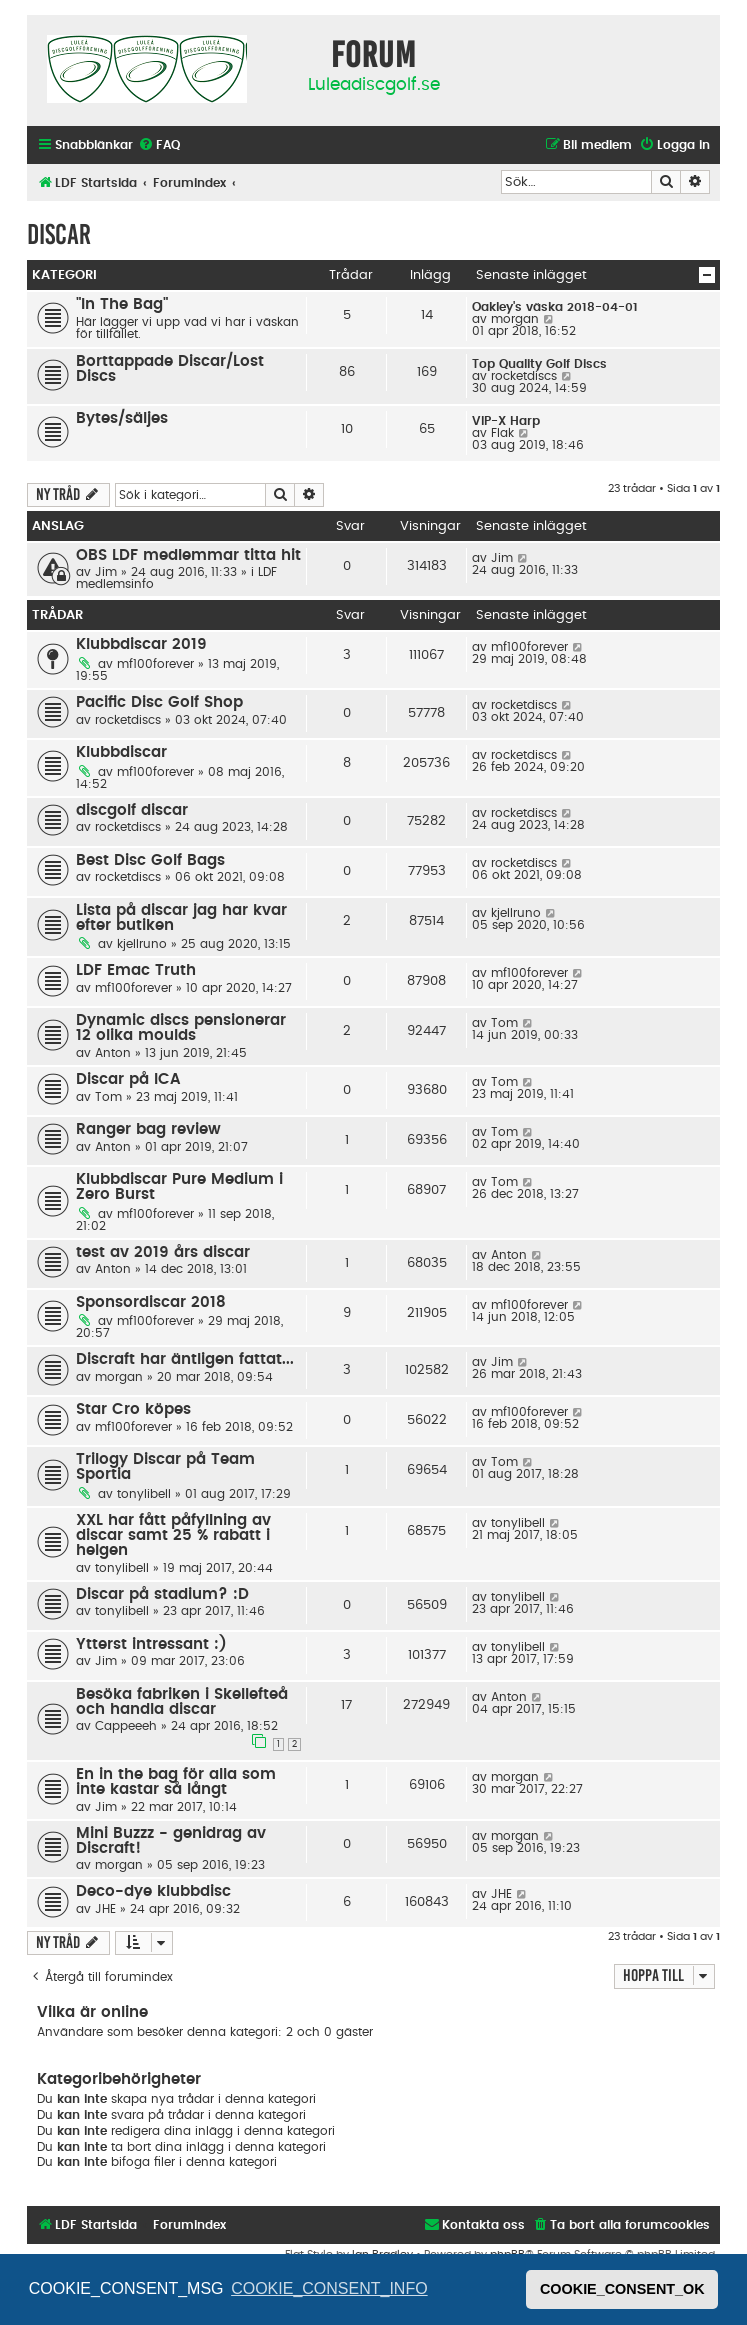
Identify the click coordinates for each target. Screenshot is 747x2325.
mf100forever (155, 664)
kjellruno (142, 944)
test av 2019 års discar (163, 1252)
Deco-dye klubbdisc (153, 1891)
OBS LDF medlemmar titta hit (188, 555)
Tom (504, 1023)
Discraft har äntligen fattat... (185, 1359)
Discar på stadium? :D (162, 1594)
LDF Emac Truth (136, 970)
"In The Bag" (122, 304)
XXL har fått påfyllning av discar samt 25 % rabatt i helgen (173, 1535)
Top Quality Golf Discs (539, 364)
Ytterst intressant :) (151, 1644)
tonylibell (144, 1494)
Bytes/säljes (122, 418)
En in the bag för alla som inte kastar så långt (176, 1782)
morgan (515, 319)
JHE (105, 1909)
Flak (502, 433)
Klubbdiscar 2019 (141, 644)
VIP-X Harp (506, 421)
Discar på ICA (128, 1079)
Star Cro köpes (133, 1409)
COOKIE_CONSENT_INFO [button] (329, 2288)
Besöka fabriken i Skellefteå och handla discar (182, 1702)
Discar (59, 234)
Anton (113, 1053)
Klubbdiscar (121, 752)
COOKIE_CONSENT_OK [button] (622, 2289)
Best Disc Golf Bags (150, 860)
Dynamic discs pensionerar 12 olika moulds (181, 1028)
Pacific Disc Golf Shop (159, 702)
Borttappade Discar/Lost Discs (170, 369)
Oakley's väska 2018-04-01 (555, 307)
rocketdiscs (524, 376)
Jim (106, 572)
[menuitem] (159, 145)
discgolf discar (132, 810)
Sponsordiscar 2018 (151, 1302)
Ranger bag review (148, 1129)
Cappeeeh (126, 1726)
